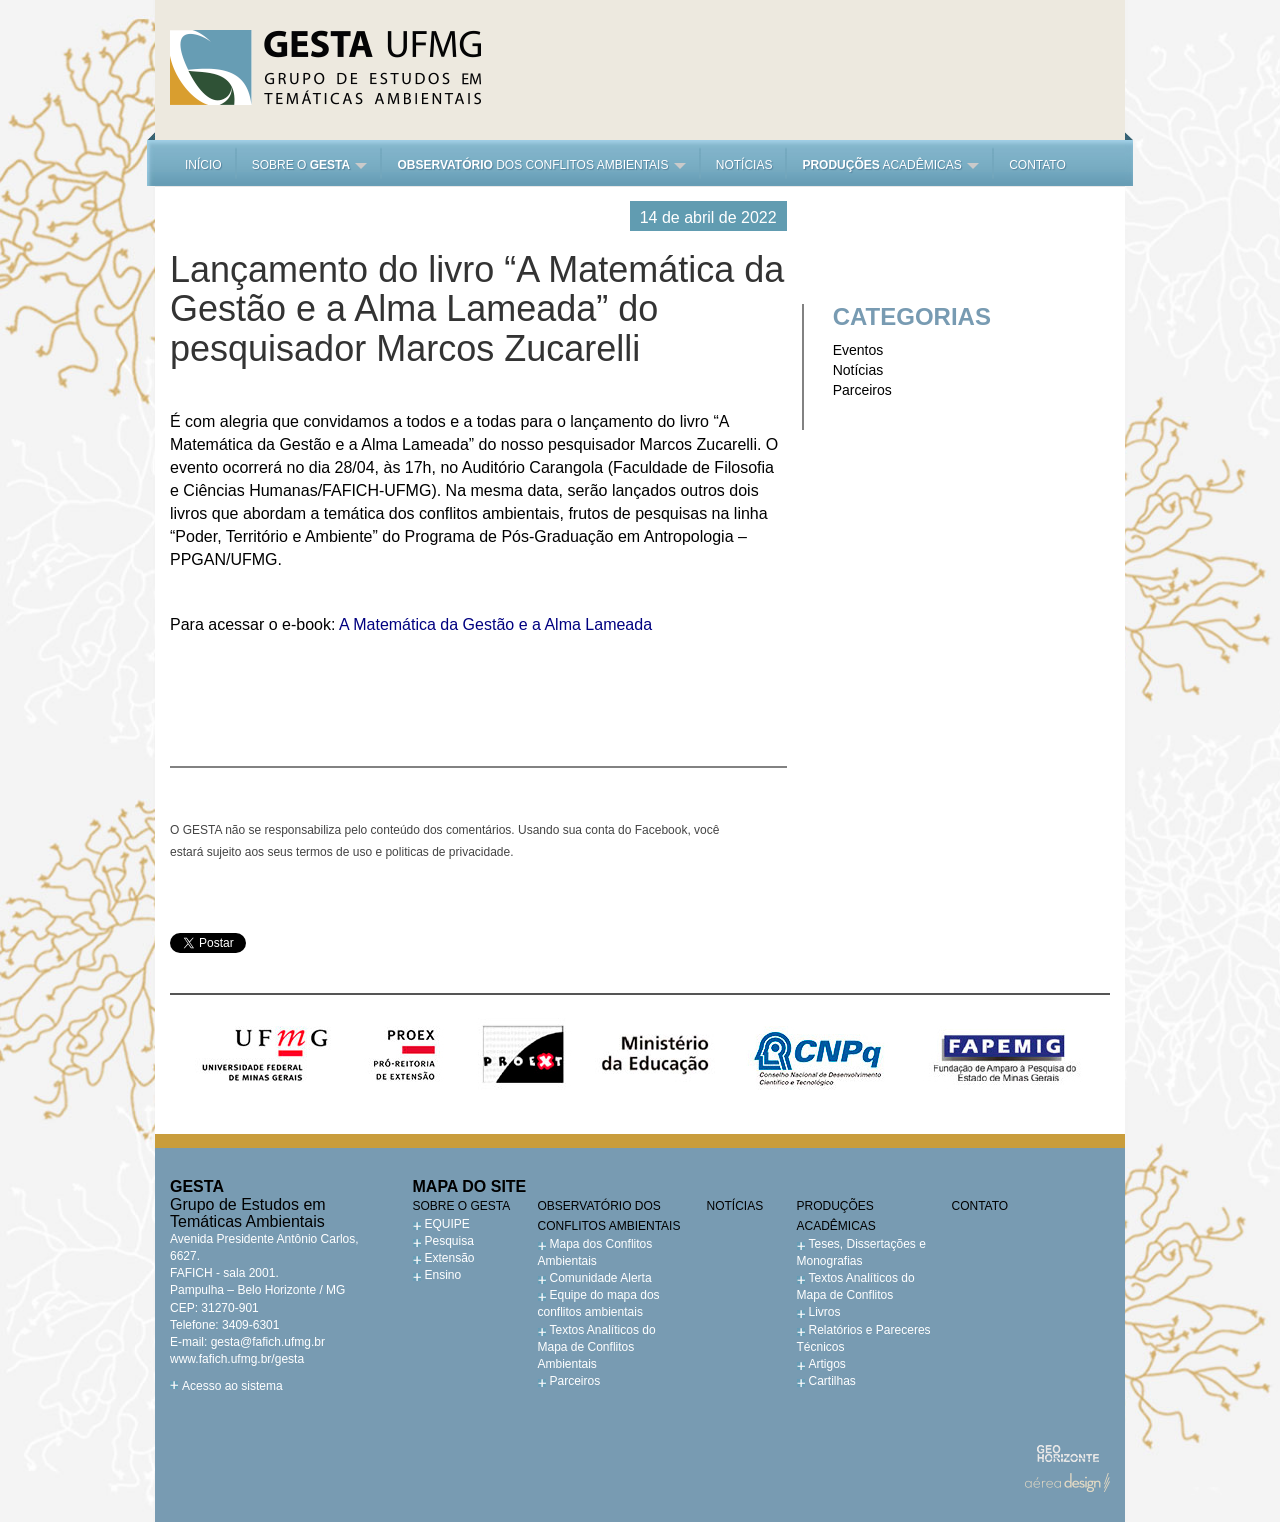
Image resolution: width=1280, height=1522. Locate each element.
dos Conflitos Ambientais (541, 165)
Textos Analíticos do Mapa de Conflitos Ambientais (597, 1347)
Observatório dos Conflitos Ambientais (609, 1216)
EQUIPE (447, 1224)
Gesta (325, 67)
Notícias (744, 165)
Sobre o (310, 165)
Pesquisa (449, 1241)
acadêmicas (890, 165)
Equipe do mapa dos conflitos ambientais (599, 1303)
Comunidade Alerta (601, 1278)
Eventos (858, 350)
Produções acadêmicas (836, 1216)
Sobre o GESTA (462, 1206)
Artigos (827, 1364)
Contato (1037, 165)
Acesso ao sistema (232, 1386)
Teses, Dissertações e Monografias (861, 1252)
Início (203, 165)
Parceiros (862, 390)
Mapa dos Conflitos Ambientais (595, 1252)
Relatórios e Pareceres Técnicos (864, 1338)
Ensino (443, 1275)
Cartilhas (832, 1381)
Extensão (450, 1258)
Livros (825, 1312)
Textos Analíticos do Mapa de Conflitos (856, 1286)
